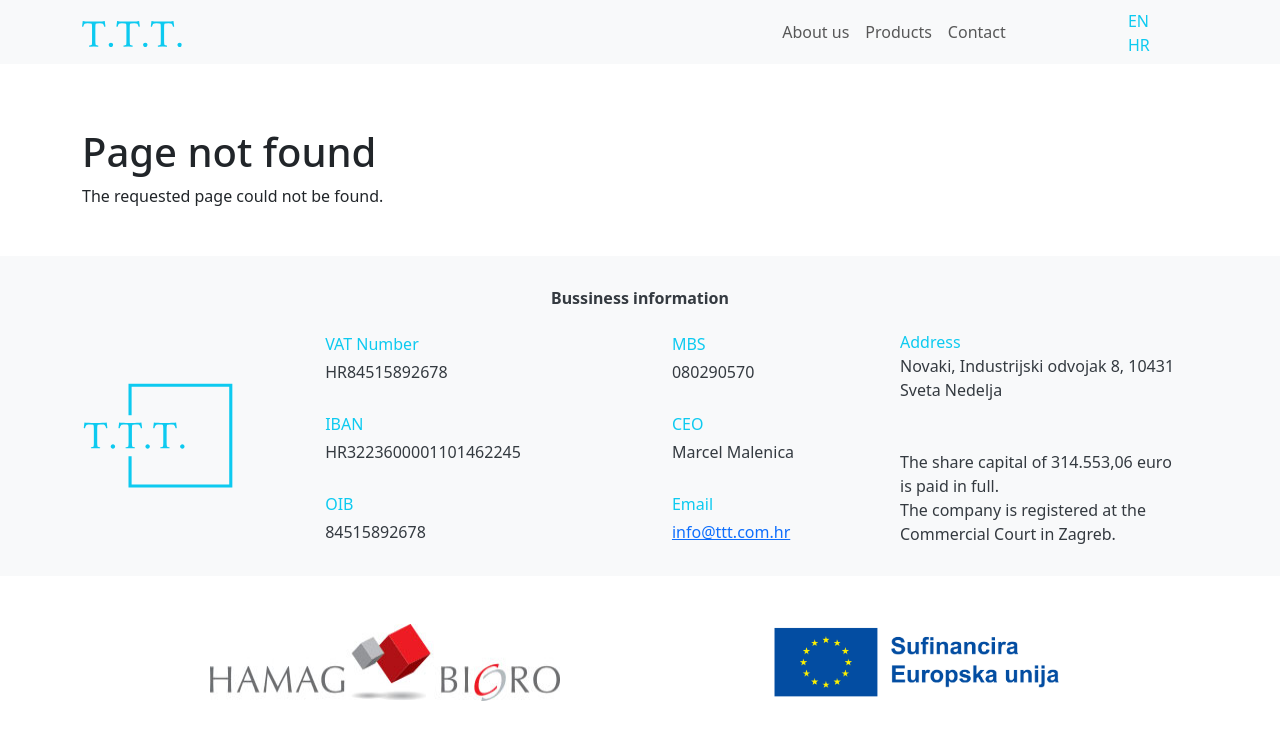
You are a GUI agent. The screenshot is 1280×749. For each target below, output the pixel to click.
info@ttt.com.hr (731, 532)
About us (815, 32)
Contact (977, 32)
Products (898, 32)
